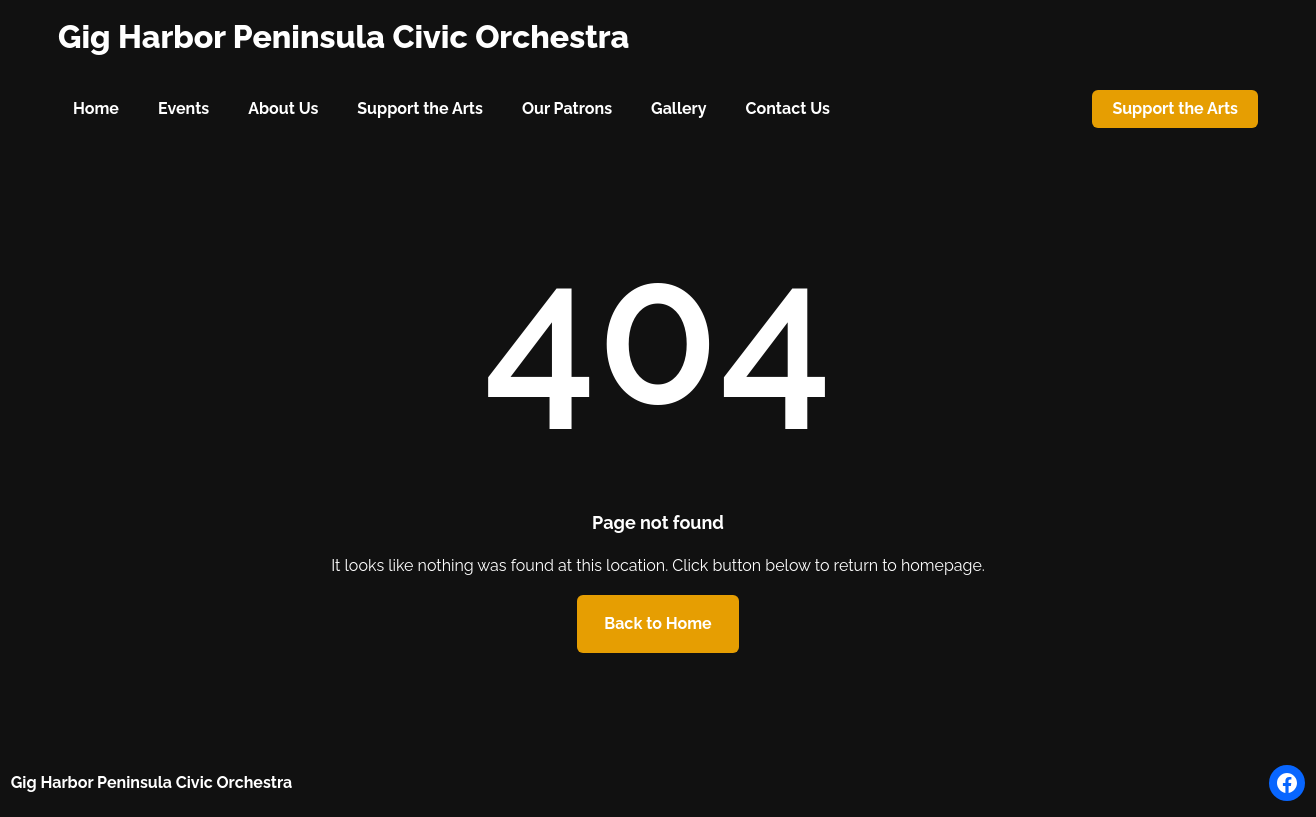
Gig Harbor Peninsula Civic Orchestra (343, 36)
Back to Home (657, 623)
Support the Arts (1175, 108)
